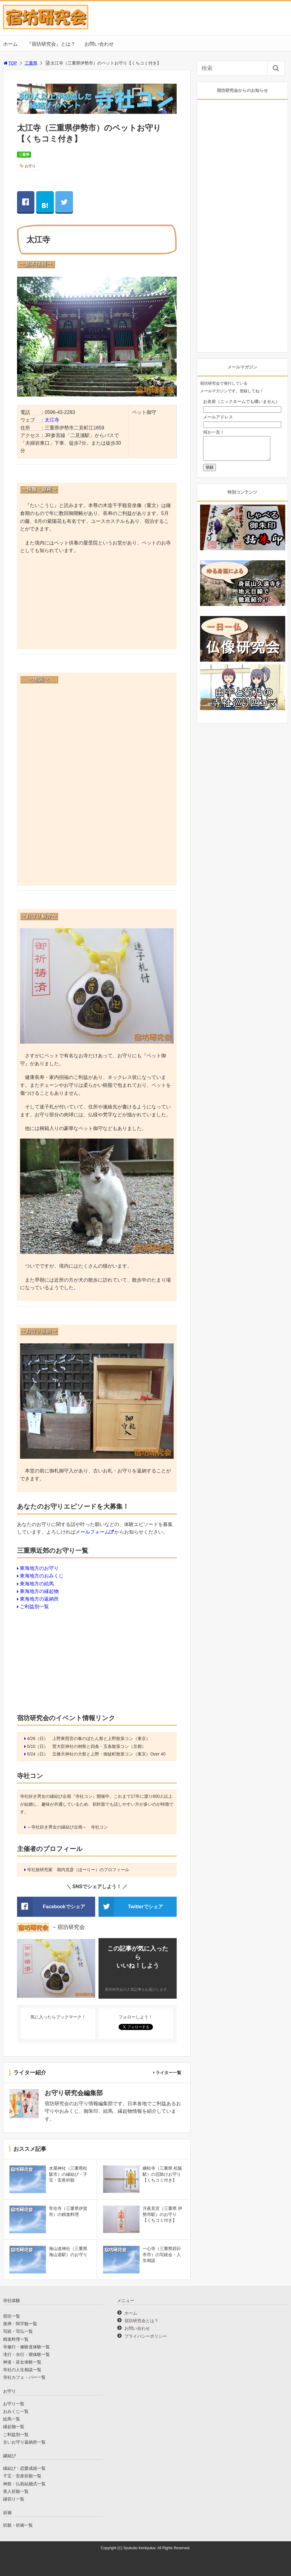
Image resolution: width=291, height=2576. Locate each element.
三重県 (31, 63)
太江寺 (52, 419)
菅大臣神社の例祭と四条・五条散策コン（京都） (99, 1746)
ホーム (10, 44)
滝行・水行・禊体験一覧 (26, 2354)
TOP (10, 63)
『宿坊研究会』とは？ (51, 44)
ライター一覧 (168, 2072)
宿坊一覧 (11, 2316)
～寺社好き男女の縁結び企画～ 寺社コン (67, 1827)
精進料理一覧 (16, 2339)
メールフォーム (92, 1532)
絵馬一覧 (11, 2419)
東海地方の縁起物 (39, 1591)
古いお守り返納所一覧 (24, 2442)
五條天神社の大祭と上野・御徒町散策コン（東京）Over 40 (108, 1754)
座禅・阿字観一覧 (20, 2323)
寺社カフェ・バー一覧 (24, 2377)
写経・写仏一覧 (18, 2331)
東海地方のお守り (39, 1568)
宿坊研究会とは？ (141, 2320)
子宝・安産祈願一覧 (22, 2475)
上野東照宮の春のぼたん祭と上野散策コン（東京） (101, 1738)
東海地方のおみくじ (42, 1575)
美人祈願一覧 (16, 2491)
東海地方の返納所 (39, 1598)
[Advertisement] (97, 603)
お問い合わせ (99, 44)
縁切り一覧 (13, 2499)
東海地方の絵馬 (37, 1583)
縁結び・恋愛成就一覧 (24, 2468)
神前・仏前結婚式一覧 (24, 2483)
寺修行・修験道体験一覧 (26, 2346)
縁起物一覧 (13, 2426)
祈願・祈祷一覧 (18, 2525)
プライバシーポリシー (145, 2336)
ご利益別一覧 (34, 1606)
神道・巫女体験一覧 (22, 2362)
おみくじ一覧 (16, 2411)
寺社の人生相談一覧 (22, 2369)
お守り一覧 (13, 2403)
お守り (30, 166)
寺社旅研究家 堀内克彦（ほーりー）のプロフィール (78, 1869)
